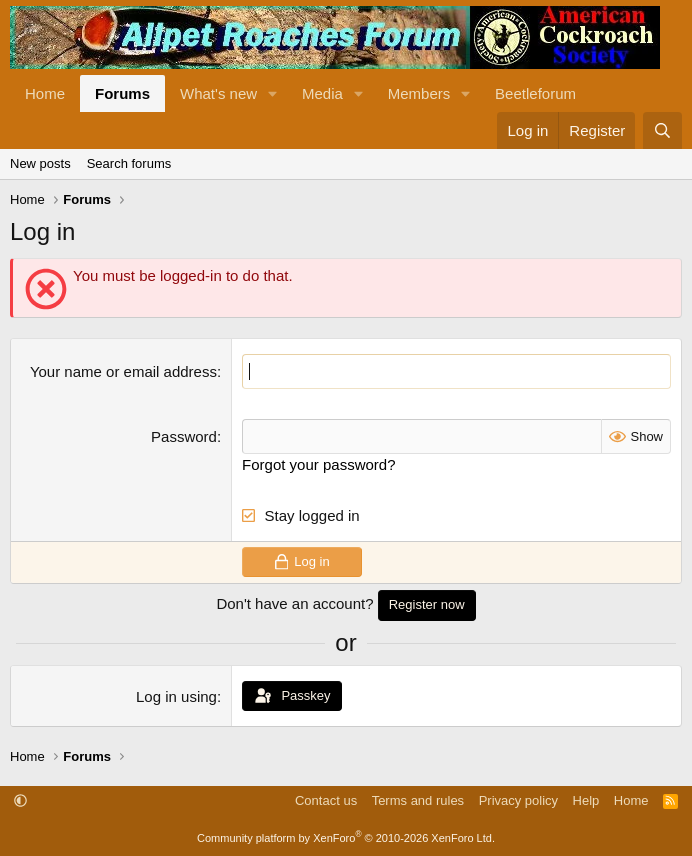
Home (45, 93)
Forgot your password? (318, 464)
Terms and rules (418, 800)
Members (419, 93)
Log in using (176, 696)
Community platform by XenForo (346, 838)
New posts (40, 163)
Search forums (129, 163)
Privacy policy (518, 800)
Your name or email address (123, 371)
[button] (273, 93)
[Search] (662, 130)
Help (586, 800)
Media (322, 93)
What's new (218, 93)
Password (184, 436)
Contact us (326, 800)
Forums (122, 93)
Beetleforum (535, 93)
